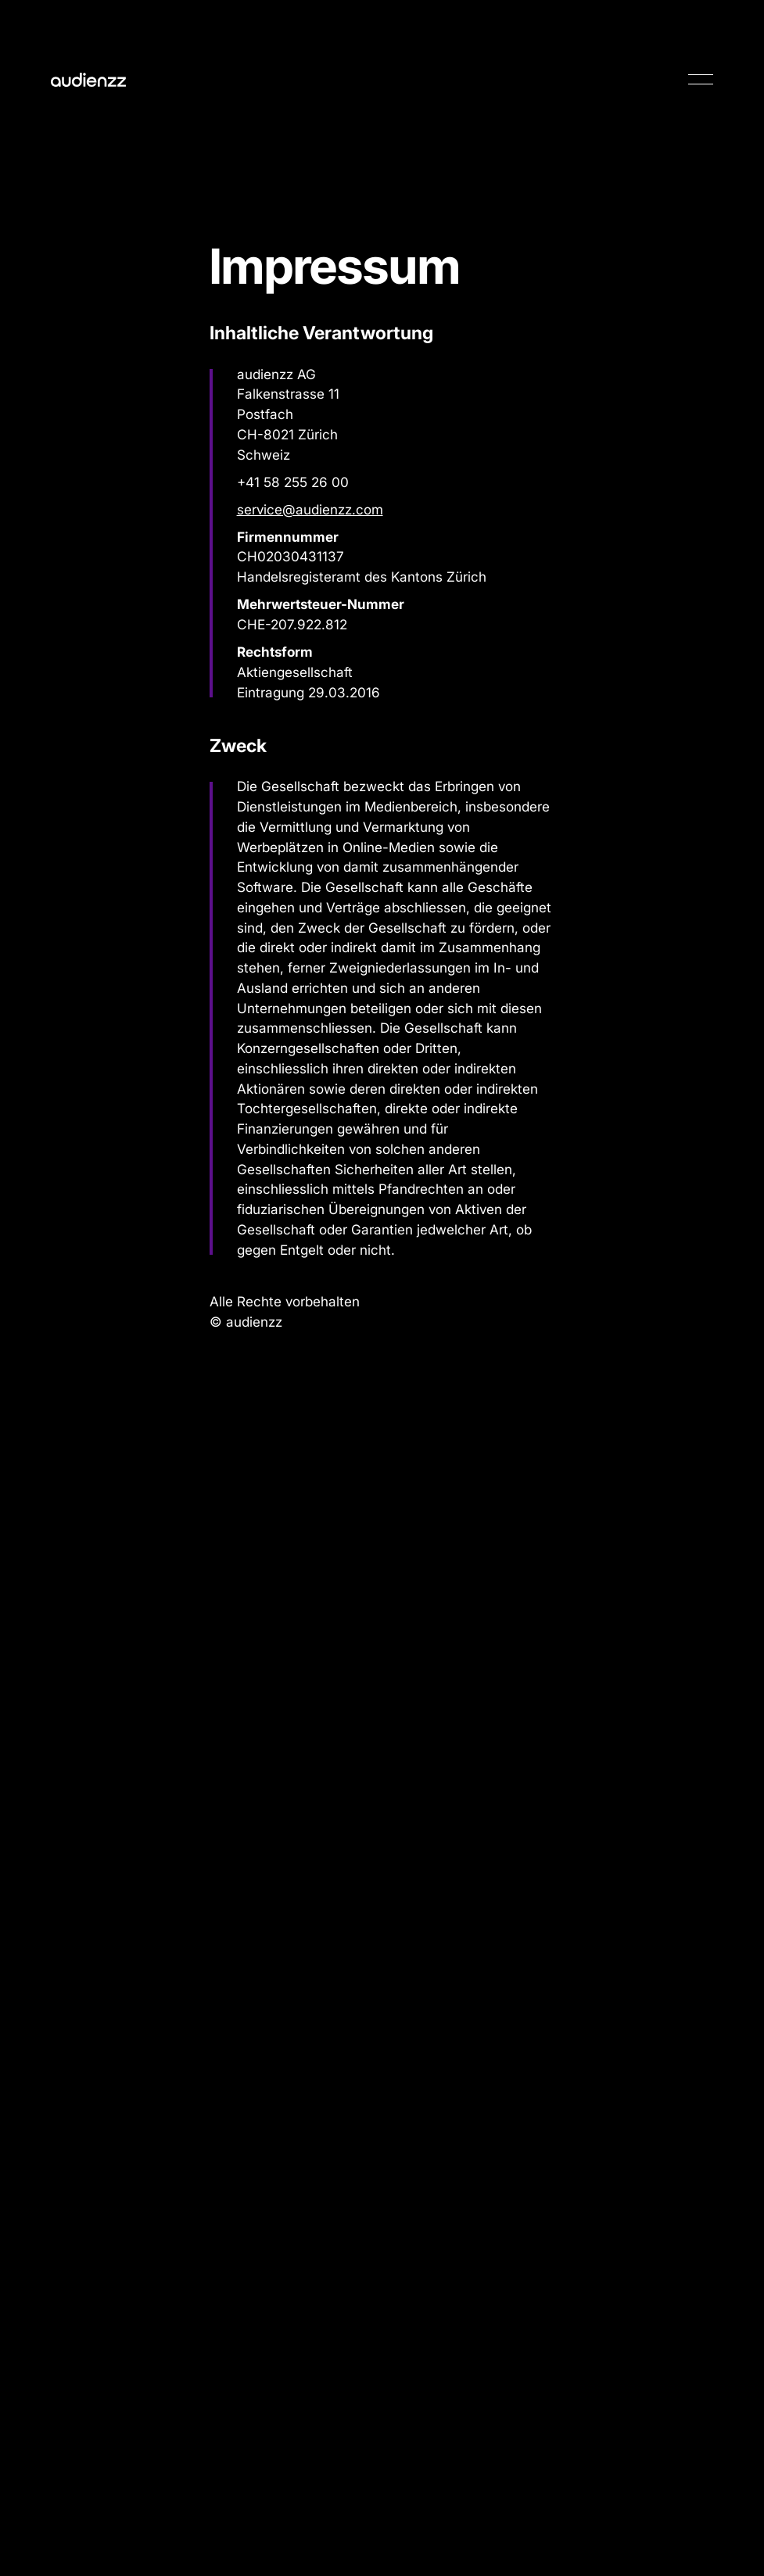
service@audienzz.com (309, 508)
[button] (700, 80)
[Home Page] (88, 80)
